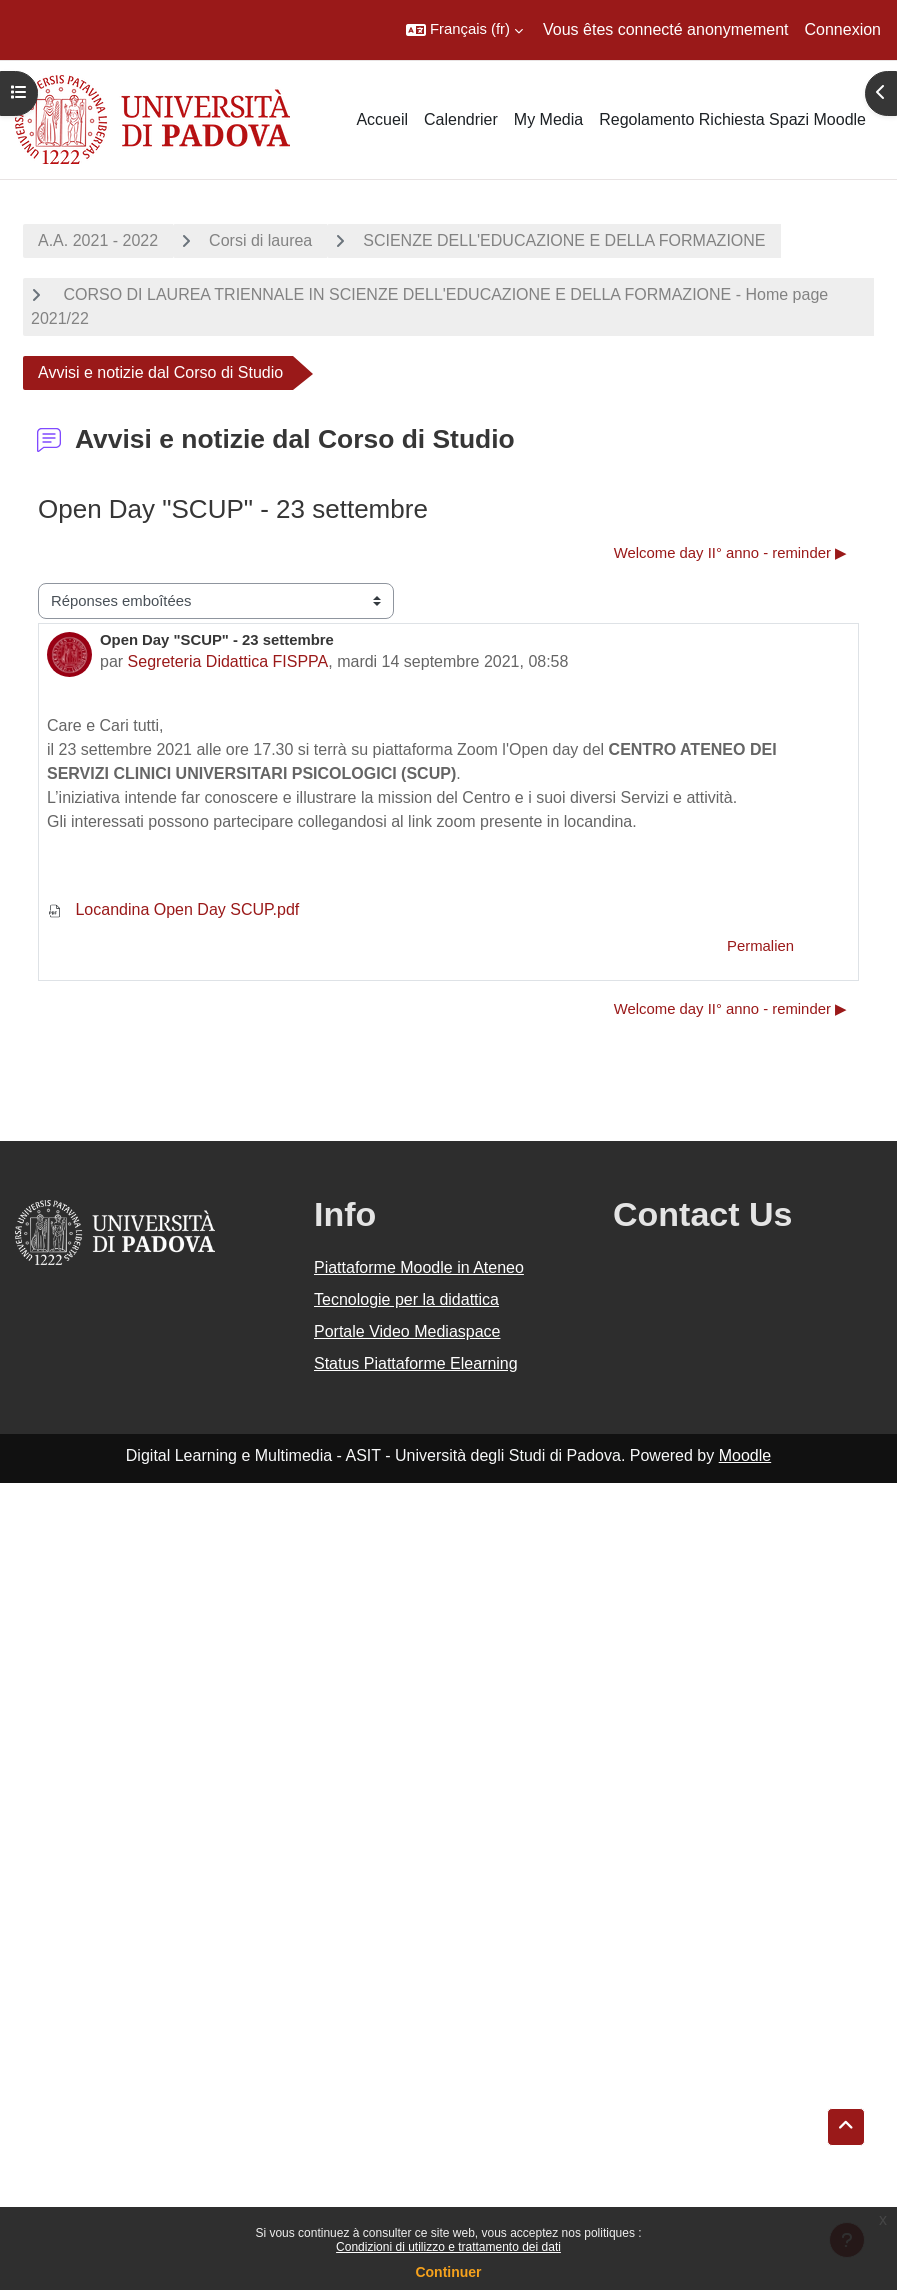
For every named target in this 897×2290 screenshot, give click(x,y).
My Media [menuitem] (548, 119)
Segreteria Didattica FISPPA (228, 661)
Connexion (843, 29)
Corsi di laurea (260, 240)
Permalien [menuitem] (760, 946)
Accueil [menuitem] (382, 119)
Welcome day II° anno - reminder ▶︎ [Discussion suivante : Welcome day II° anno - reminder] (730, 553)
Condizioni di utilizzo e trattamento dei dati (448, 2247)
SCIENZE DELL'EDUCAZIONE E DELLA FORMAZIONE (564, 240)
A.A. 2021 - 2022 (98, 240)
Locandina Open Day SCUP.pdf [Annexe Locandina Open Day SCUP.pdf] (173, 909)
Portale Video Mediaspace (407, 1331)
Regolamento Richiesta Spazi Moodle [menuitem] (732, 119)
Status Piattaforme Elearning (416, 1363)
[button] (464, 30)
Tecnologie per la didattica (406, 1299)
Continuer (448, 2272)
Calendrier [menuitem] (461, 119)
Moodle (745, 1455)
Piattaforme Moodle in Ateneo (419, 1267)
